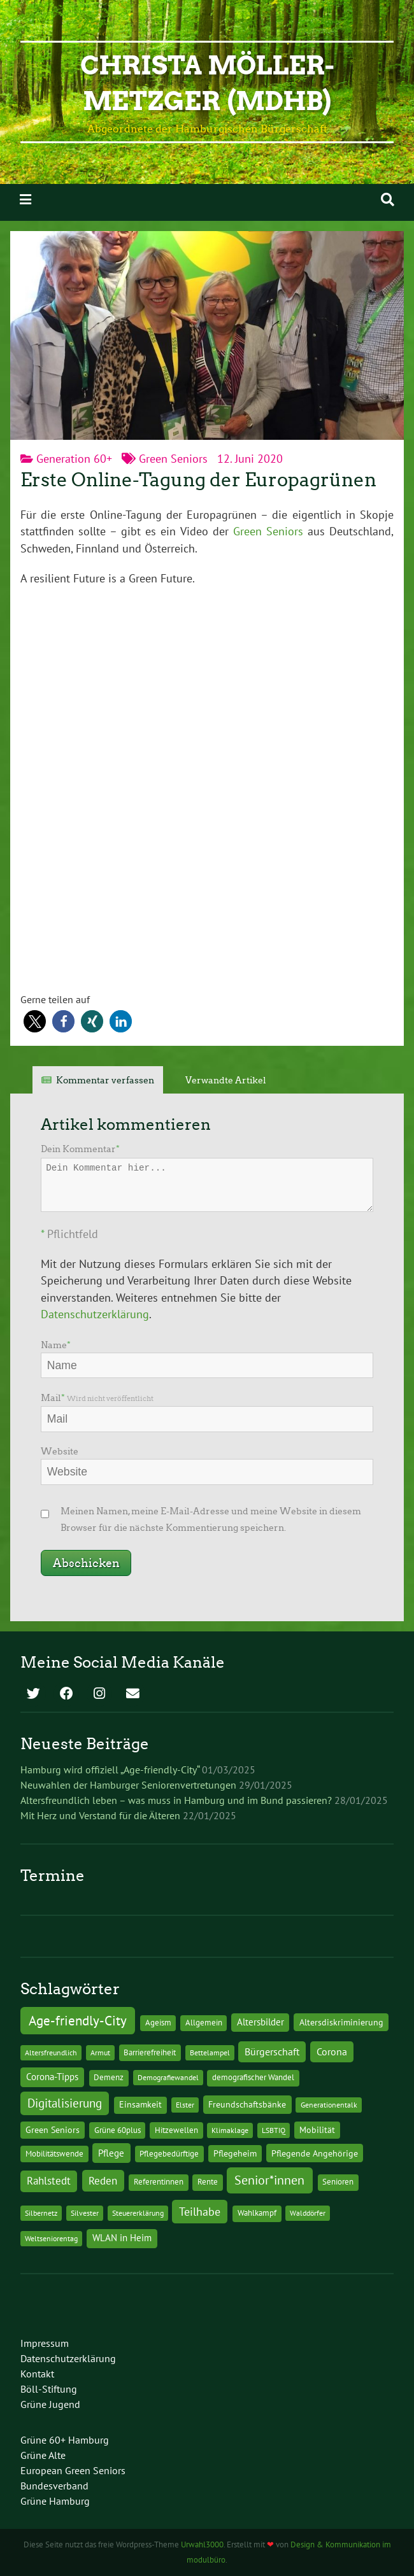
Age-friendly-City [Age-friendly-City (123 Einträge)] (78, 2020)
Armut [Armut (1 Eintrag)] (100, 2052)
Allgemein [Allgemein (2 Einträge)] (203, 2022)
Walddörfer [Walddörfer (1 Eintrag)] (307, 2213)
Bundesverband (54, 2485)
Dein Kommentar (80, 1149)
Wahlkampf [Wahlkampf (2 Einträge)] (257, 2212)
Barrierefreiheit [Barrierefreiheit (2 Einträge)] (150, 2052)
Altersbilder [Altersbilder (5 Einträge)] (260, 2022)
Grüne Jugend (50, 2404)
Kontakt (37, 2373)
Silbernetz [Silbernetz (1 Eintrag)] (41, 2213)
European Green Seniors (72, 2470)
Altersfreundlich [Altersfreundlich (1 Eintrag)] (51, 2052)
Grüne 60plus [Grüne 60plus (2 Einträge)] (117, 2130)
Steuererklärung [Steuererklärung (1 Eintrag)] (138, 2213)
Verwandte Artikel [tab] (225, 1080)
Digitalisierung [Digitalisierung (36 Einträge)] (64, 2103)
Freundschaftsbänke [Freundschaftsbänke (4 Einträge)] (247, 2104)
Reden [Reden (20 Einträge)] (103, 2180)
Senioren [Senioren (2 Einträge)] (337, 2181)
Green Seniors (173, 458)
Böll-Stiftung (48, 2388)
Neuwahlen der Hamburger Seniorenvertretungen (128, 1784)
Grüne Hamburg (55, 2501)
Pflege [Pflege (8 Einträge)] (111, 2152)
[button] (35, 1021)
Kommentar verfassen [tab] (105, 1080)
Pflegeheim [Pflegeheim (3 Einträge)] (235, 2153)
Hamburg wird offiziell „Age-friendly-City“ (109, 1769)
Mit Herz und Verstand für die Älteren (100, 1815)
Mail (97, 1398)
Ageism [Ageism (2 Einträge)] (158, 2022)
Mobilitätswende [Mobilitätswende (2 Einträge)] (54, 2153)
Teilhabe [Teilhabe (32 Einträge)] (199, 2211)
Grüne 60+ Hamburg (64, 2439)
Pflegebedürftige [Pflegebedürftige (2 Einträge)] (169, 2153)
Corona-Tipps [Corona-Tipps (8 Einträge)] (52, 2076)
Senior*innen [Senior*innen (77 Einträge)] (269, 2179)
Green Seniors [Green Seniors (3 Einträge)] (52, 2130)
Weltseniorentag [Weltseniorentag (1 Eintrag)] (51, 2238)
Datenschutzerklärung (95, 1314)
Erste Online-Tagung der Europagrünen (198, 479)
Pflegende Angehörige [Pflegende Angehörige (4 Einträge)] (314, 2153)
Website (59, 1451)
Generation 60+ (74, 458)
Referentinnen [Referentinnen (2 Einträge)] (158, 2181)
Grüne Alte (43, 2455)
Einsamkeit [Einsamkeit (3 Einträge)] (140, 2104)
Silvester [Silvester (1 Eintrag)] (85, 2213)
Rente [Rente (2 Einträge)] (207, 2181)
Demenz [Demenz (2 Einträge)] (109, 2077)
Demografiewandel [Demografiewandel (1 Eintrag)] (168, 2077)
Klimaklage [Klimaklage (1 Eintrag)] (229, 2130)
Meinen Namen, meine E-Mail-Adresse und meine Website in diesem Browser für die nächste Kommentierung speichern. (211, 1519)
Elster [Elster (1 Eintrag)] (185, 2104)
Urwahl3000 (202, 2544)
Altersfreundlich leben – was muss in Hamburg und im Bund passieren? (176, 1800)
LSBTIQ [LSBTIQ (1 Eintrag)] (273, 2130)
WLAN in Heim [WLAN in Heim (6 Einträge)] (122, 2238)
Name (56, 1345)
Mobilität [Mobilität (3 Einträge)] (317, 2130)
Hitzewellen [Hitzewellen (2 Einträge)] (176, 2130)
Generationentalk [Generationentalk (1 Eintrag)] (329, 2104)
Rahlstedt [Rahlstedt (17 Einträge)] (49, 2181)
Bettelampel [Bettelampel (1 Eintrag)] (210, 2052)
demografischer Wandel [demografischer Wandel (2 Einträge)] (253, 2077)
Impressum (44, 2343)
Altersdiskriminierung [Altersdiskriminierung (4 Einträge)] (341, 2022)
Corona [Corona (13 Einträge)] (332, 2052)
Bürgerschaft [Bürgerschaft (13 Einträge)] (272, 2052)
